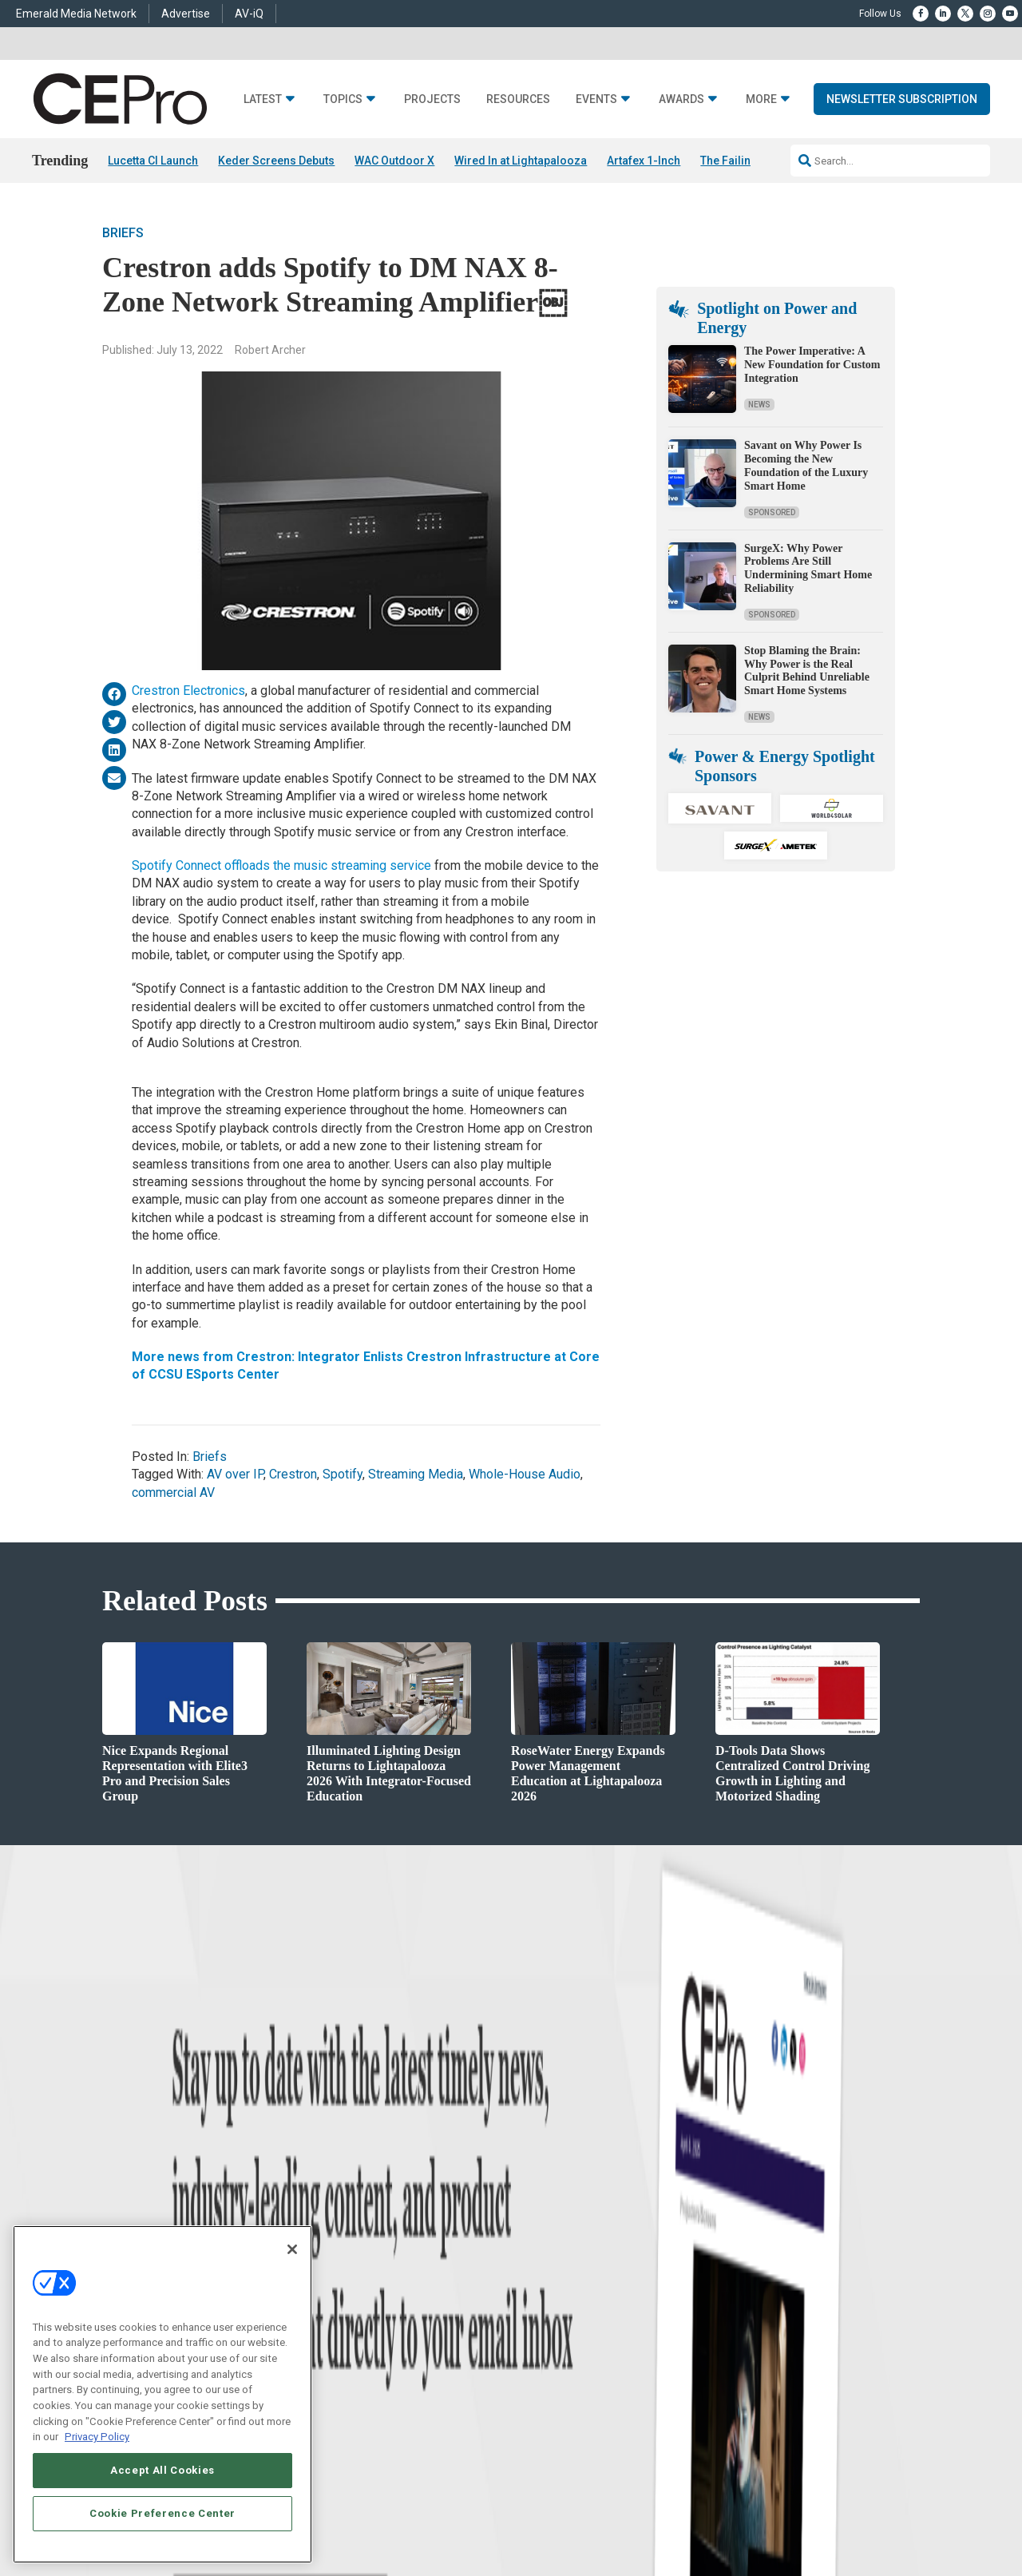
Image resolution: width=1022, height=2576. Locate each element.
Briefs (123, 233)
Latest (263, 99)
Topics (342, 99)
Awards (681, 99)
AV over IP (235, 1474)
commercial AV (173, 1492)
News (759, 404)
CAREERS (383, 2514)
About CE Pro (539, 2276)
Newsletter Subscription (901, 99)
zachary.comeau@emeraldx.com (782, 2310)
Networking (331, 2256)
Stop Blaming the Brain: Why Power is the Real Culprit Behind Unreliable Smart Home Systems (806, 671)
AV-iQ (249, 13)
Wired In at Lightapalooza (520, 160)
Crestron (293, 1474)
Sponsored (771, 512)
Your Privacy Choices (786, 2514)
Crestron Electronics (188, 690)
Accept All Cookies (162, 2470)
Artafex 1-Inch (643, 160)
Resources (518, 99)
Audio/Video (332, 2316)
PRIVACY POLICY (875, 2528)
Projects (432, 99)
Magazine (531, 2296)
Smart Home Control (349, 2296)
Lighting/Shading (344, 2336)
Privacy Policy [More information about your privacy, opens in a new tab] (97, 2437)
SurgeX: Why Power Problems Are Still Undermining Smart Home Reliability (808, 568)
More (761, 99)
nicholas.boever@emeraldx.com (781, 2370)
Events (596, 99)
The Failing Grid (741, 160)
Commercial (332, 2276)
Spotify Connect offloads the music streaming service (283, 865)
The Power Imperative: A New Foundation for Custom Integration (812, 365)
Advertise (185, 13)
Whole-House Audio (524, 1474)
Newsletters (536, 2316)
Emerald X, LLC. (802, 2490)
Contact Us (739, 2393)
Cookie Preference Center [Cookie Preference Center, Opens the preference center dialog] (162, 2513)
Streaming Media (415, 1474)
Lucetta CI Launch (153, 160)
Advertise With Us (549, 2256)
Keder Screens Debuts (276, 160)
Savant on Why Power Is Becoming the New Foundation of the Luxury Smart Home (806, 466)
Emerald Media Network (76, 13)
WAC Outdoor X (394, 160)
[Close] (292, 2249)
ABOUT (339, 2514)
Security (323, 2356)
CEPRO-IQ (532, 2336)
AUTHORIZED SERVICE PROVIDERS (490, 2514)
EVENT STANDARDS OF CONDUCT (649, 2514)
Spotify (342, 1474)
